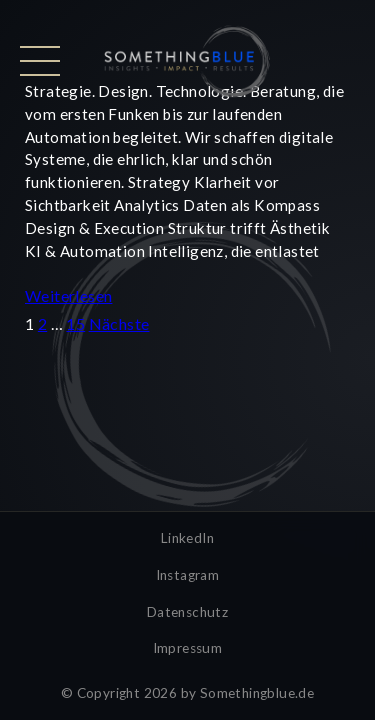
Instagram (188, 575)
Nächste (119, 323)
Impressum (188, 648)
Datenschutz (187, 612)
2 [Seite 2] (42, 323)
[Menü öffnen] (40, 61)
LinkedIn (187, 538)
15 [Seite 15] (75, 323)
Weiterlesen (68, 295)
